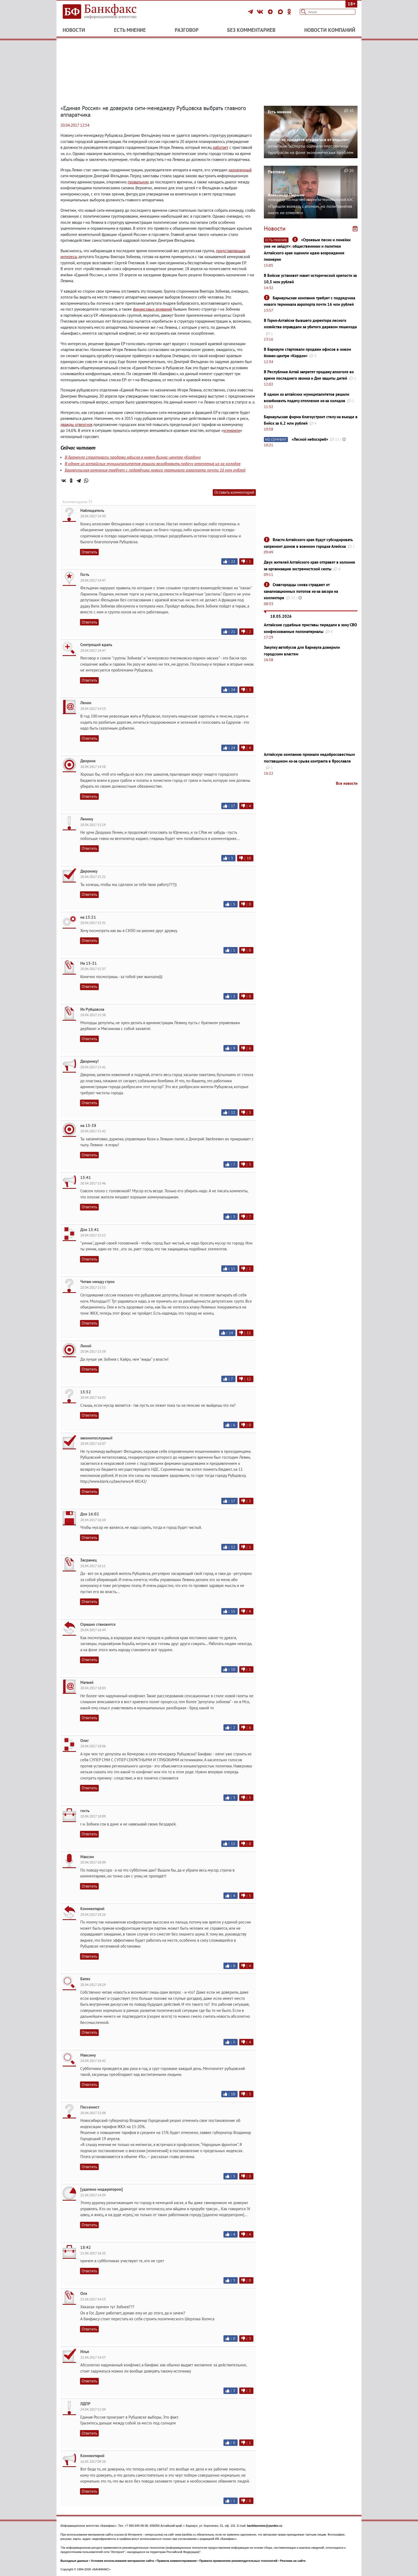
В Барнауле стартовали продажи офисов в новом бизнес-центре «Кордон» (133, 457)
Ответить (89, 552)
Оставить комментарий (234, 492)
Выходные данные (74, 2560)
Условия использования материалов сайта (122, 2560)
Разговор (187, 30)
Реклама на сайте (293, 2560)
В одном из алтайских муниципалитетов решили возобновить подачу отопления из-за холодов (152, 463)
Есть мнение (130, 30)
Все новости (347, 783)
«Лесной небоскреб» (310, 439)
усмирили (231, 430)
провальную (138, 181)
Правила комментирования (177, 2560)
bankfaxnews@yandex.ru (264, 2525)
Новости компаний (329, 30)
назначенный (240, 169)
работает (220, 147)
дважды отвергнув (76, 424)
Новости (74, 30)
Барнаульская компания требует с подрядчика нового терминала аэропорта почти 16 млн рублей (155, 470)
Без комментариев (251, 30)
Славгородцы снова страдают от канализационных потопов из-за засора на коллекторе (301, 591)
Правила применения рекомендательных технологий (238, 2560)
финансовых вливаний (152, 309)
